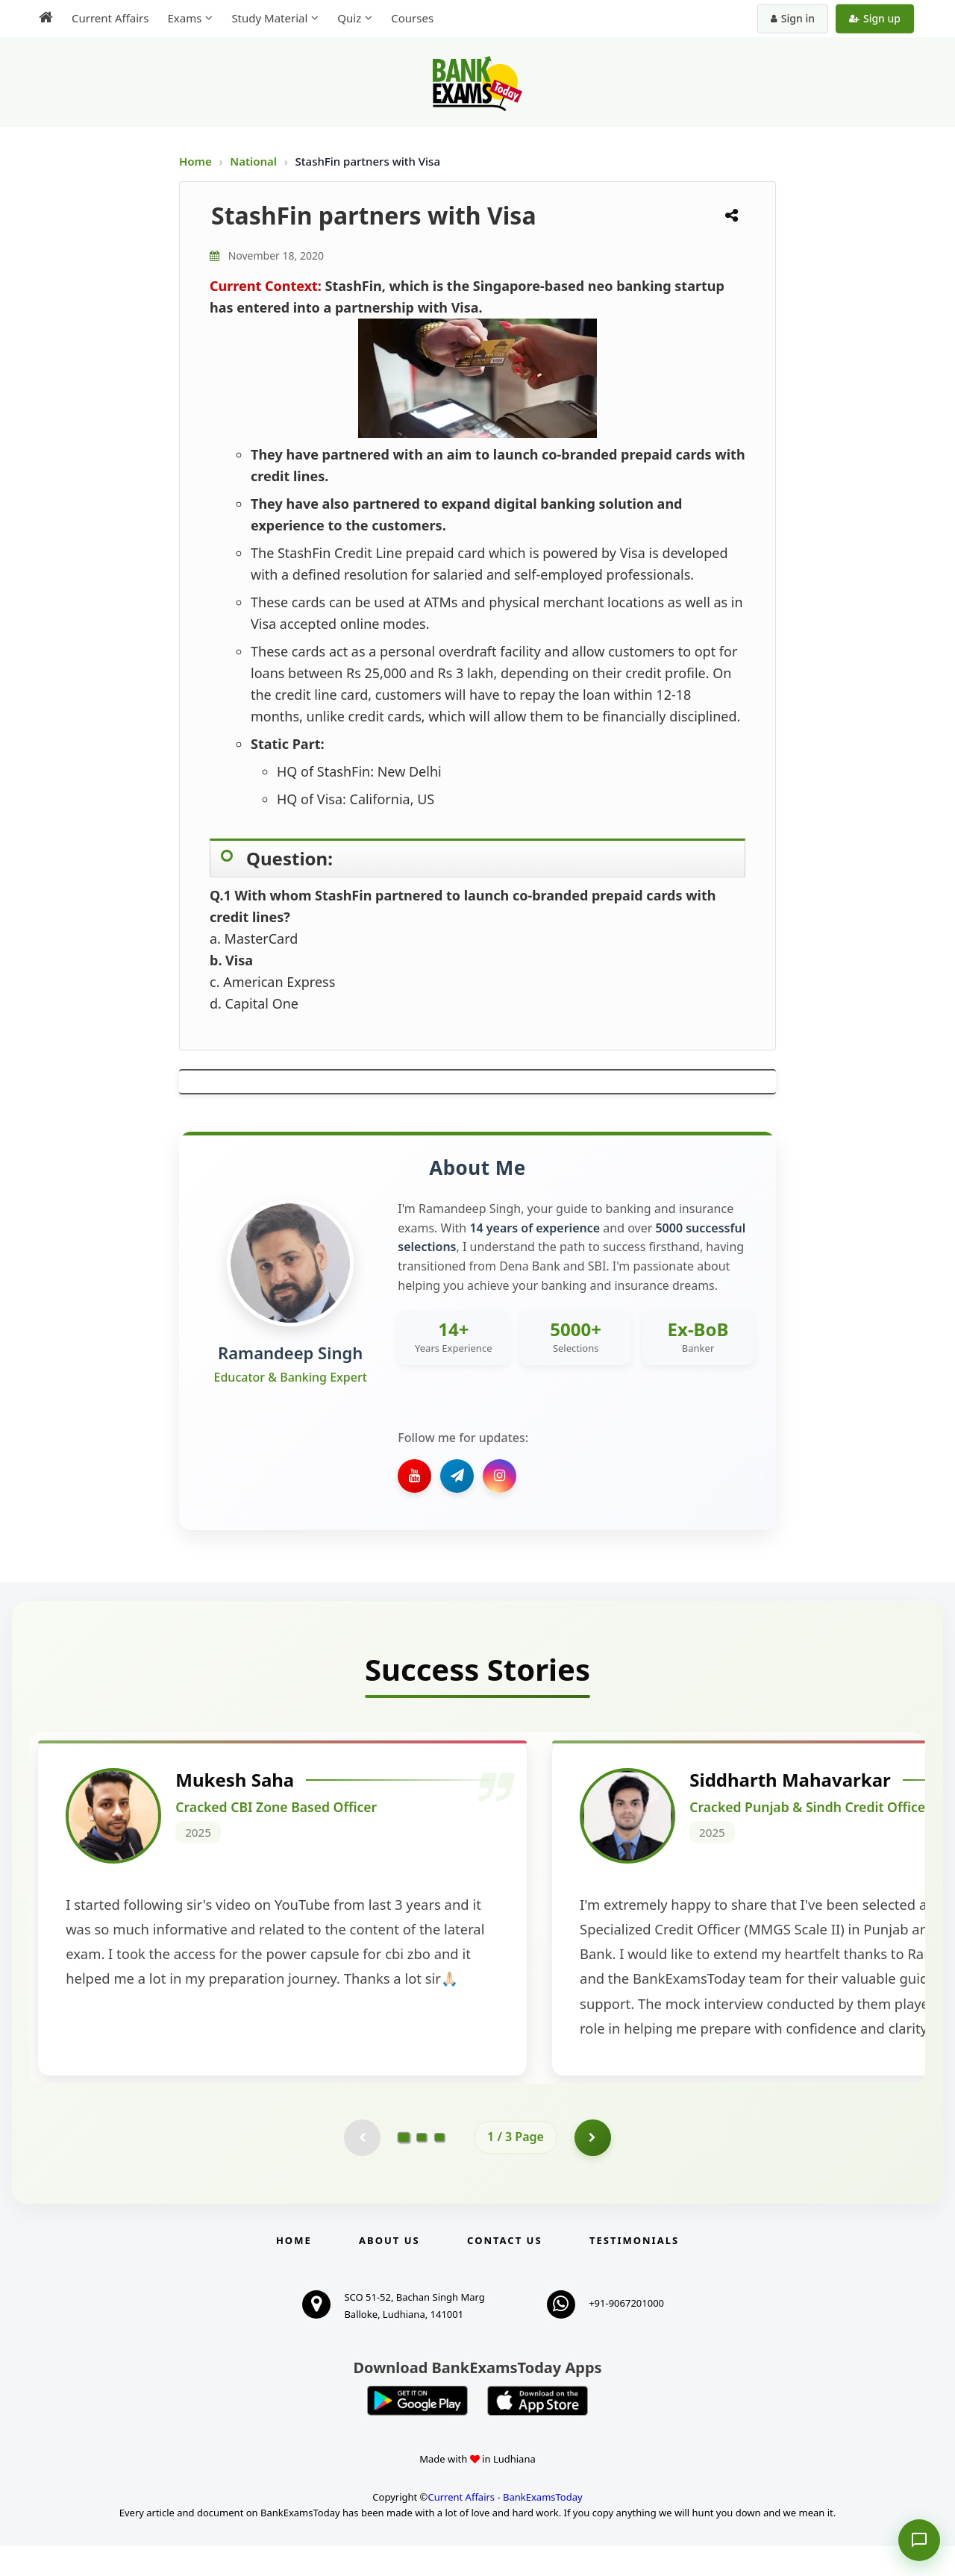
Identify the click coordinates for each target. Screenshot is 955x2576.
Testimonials (634, 2270)
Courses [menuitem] (412, 17)
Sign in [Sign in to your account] (793, 18)
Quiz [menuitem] (349, 17)
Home (195, 161)
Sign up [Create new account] (875, 18)
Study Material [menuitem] (269, 17)
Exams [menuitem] (184, 17)
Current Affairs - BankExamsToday (505, 2526)
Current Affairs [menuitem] (110, 17)
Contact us (504, 2270)
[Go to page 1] (404, 2166)
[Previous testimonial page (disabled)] (362, 2167)
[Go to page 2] (421, 2167)
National (255, 161)
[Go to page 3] (439, 2167)
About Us (389, 2270)
